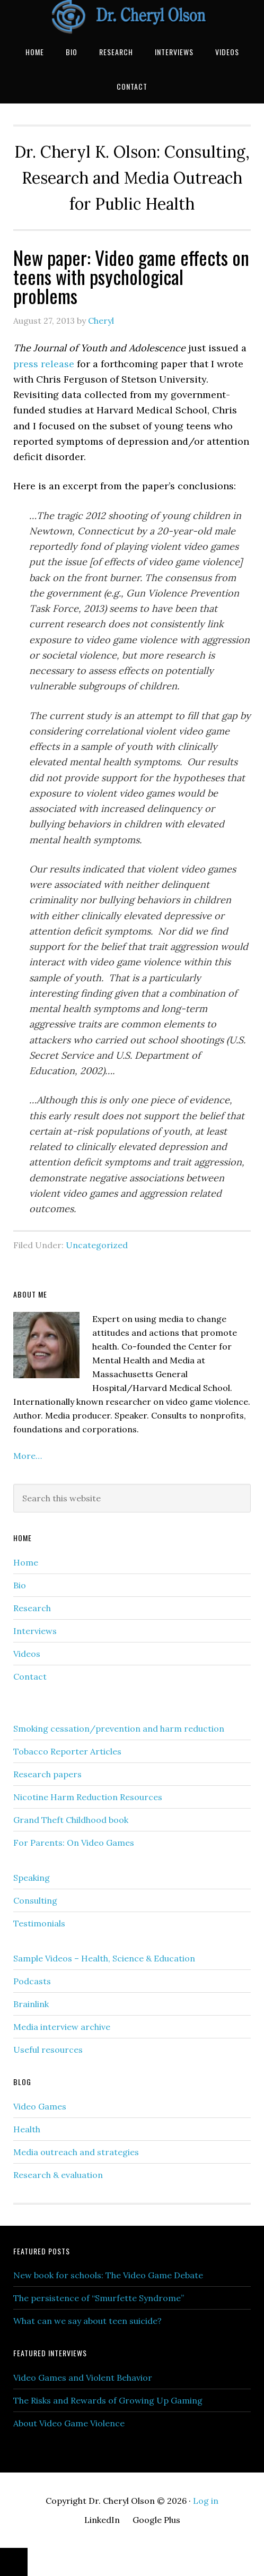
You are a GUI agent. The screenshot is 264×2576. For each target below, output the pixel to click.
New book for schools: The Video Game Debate (108, 2275)
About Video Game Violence (69, 2423)
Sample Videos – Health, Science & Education (104, 1958)
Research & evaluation (58, 2174)
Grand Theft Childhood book (70, 1819)
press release (43, 364)
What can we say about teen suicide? (87, 2320)
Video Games (39, 2106)
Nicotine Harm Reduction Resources (87, 1797)
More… (27, 1455)
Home (25, 1562)
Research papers (47, 1774)
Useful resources (48, 2049)
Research (32, 1608)
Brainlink (31, 2004)
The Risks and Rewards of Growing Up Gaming (108, 2400)
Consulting (35, 1900)
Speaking (31, 1877)
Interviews (35, 1631)
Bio (19, 1585)
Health (26, 2129)
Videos (26, 1653)
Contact (30, 1676)
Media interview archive (61, 2026)
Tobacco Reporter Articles (67, 1751)
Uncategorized (97, 1245)
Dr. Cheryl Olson (132, 17)
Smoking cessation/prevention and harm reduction (118, 1728)
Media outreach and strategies (76, 2152)
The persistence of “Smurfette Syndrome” (98, 2298)
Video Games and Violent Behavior (82, 2377)
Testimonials (39, 1923)
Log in (205, 2500)
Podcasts (32, 1981)
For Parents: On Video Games (73, 1842)
